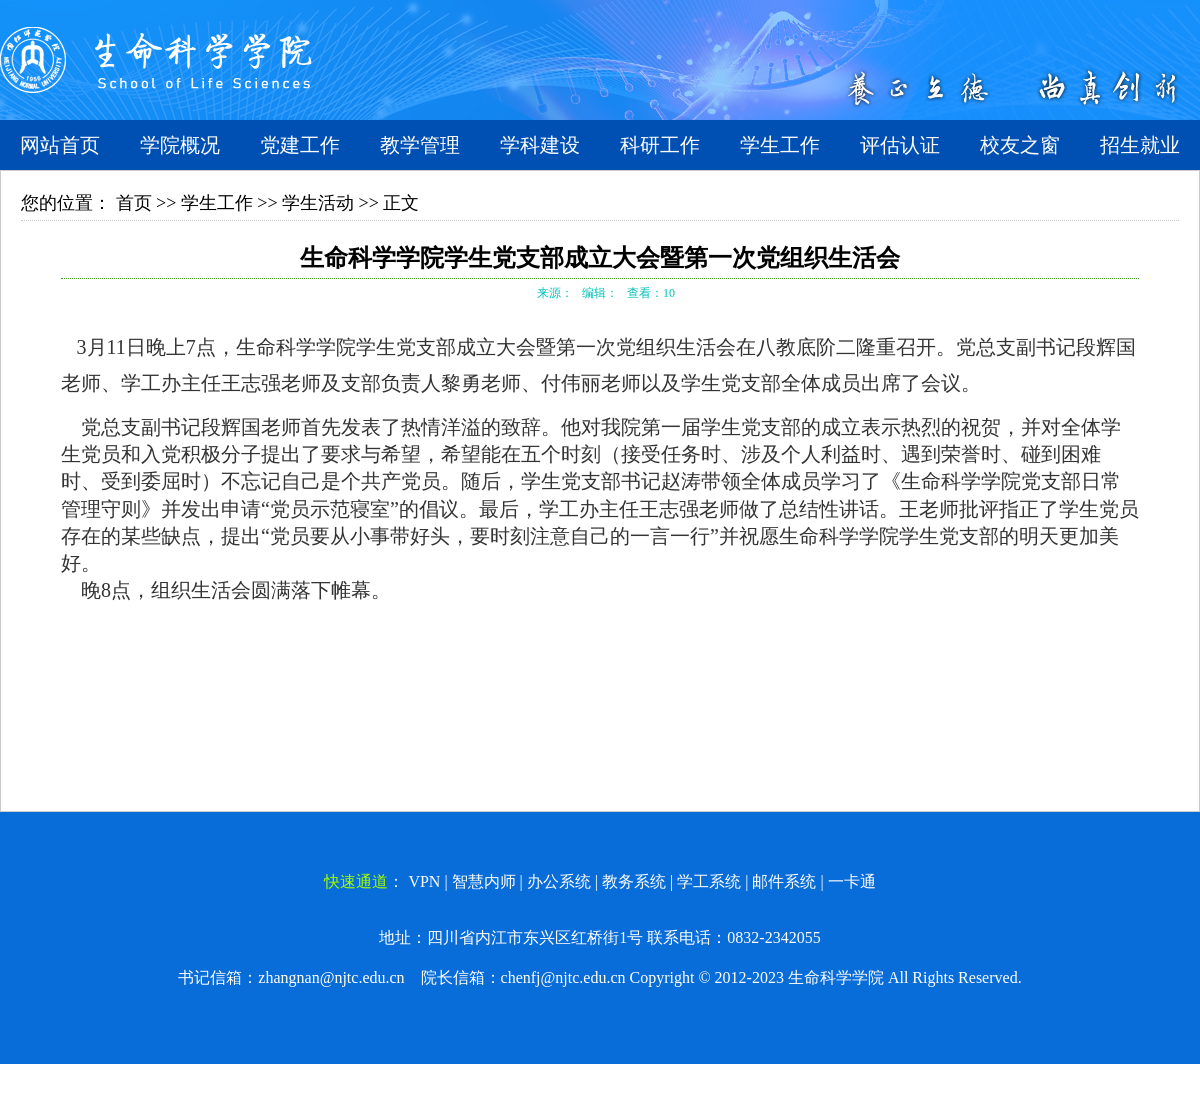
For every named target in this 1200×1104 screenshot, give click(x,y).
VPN (424, 881)
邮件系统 (784, 881)
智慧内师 (484, 881)
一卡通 (852, 881)
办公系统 (559, 881)
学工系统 (709, 881)
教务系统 (634, 881)
